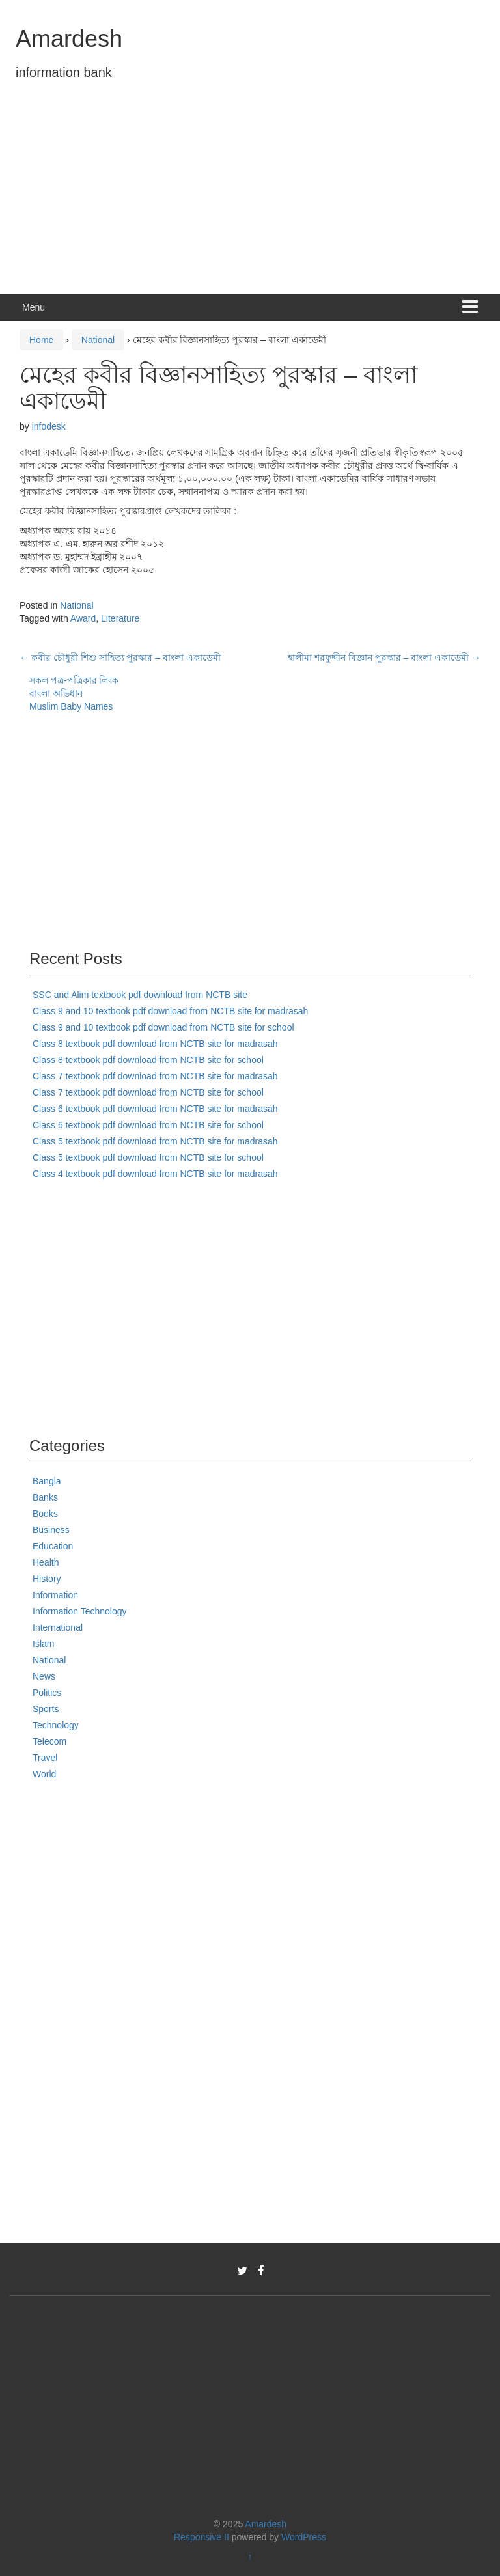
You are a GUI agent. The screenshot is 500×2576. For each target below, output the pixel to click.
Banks (45, 1497)
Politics (47, 1692)
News (44, 1676)
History (47, 1578)
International (58, 1627)
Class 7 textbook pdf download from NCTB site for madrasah (155, 1076)
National (98, 340)
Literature (120, 618)
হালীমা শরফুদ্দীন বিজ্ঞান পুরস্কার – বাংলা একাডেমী (384, 657)
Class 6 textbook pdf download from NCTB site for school (148, 1125)
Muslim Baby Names (71, 706)
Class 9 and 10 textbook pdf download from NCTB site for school (163, 1027)
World (44, 1774)
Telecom (49, 1741)
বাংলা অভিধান (56, 693)
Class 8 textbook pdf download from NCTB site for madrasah (155, 1043)
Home (41, 340)
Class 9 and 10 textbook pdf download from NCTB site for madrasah (170, 1011)
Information (55, 1595)
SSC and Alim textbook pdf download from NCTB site (140, 995)
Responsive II (201, 2537)
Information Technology (80, 1611)
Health (46, 1562)
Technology (56, 1725)
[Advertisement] (250, 196)
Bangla (47, 1481)
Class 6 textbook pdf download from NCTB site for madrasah (155, 1108)
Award (83, 618)
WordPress (303, 2537)
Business (51, 1530)
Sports (46, 1709)
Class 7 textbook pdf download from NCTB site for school (148, 1092)
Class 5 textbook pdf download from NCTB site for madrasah (155, 1141)
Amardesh (69, 38)
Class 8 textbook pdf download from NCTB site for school (148, 1060)
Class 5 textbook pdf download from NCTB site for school (148, 1157)
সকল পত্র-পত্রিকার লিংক (73, 680)
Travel (45, 1757)
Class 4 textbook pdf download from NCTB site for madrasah (155, 1174)
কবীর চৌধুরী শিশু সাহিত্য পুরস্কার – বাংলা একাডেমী (120, 657)
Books (45, 1513)
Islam (43, 1644)
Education (53, 1546)
